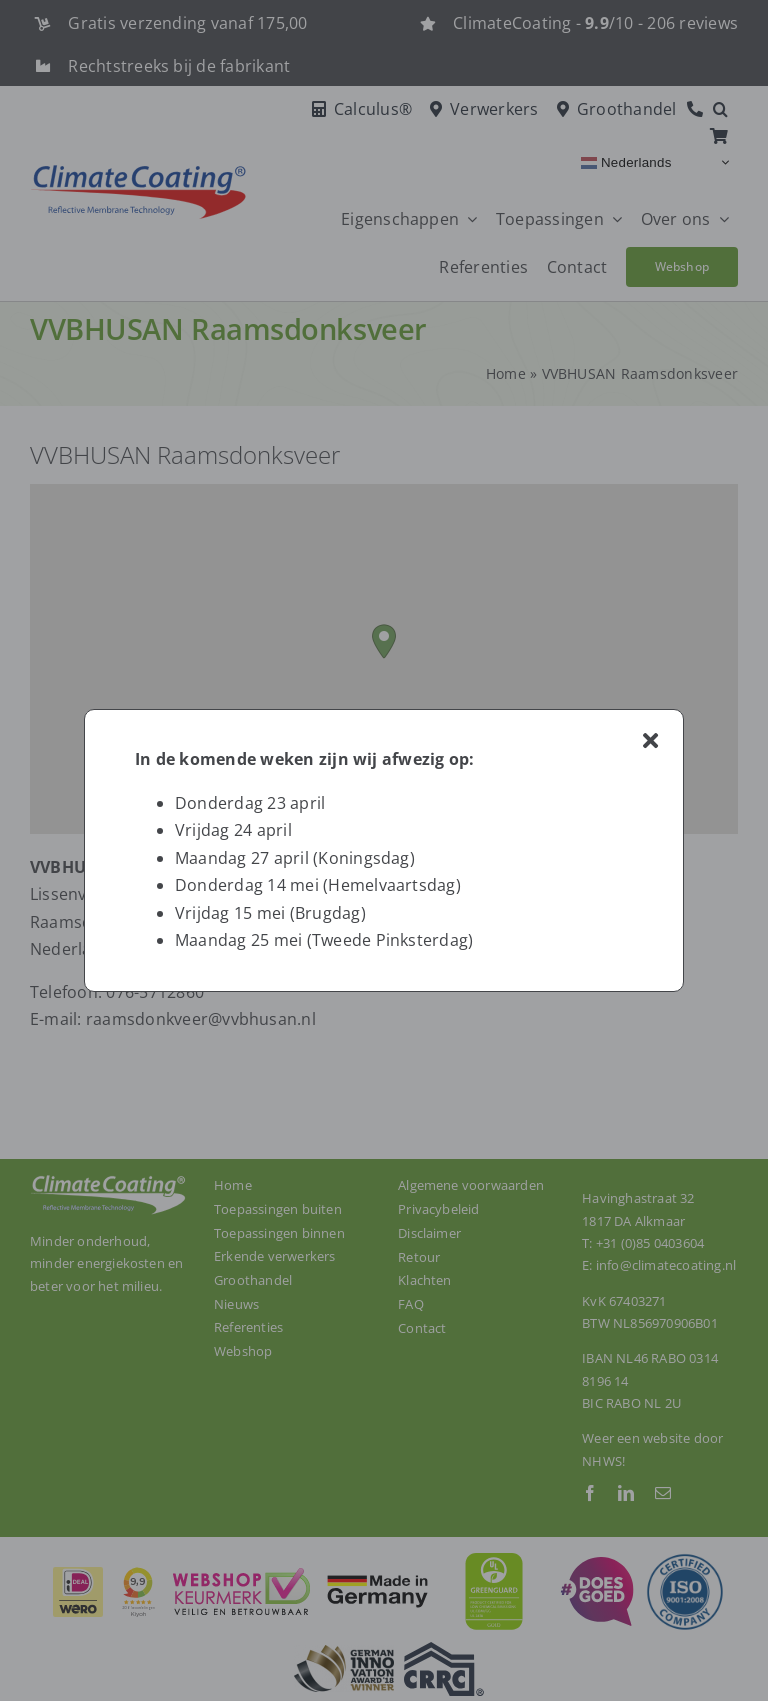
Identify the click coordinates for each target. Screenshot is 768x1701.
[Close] (650, 741)
